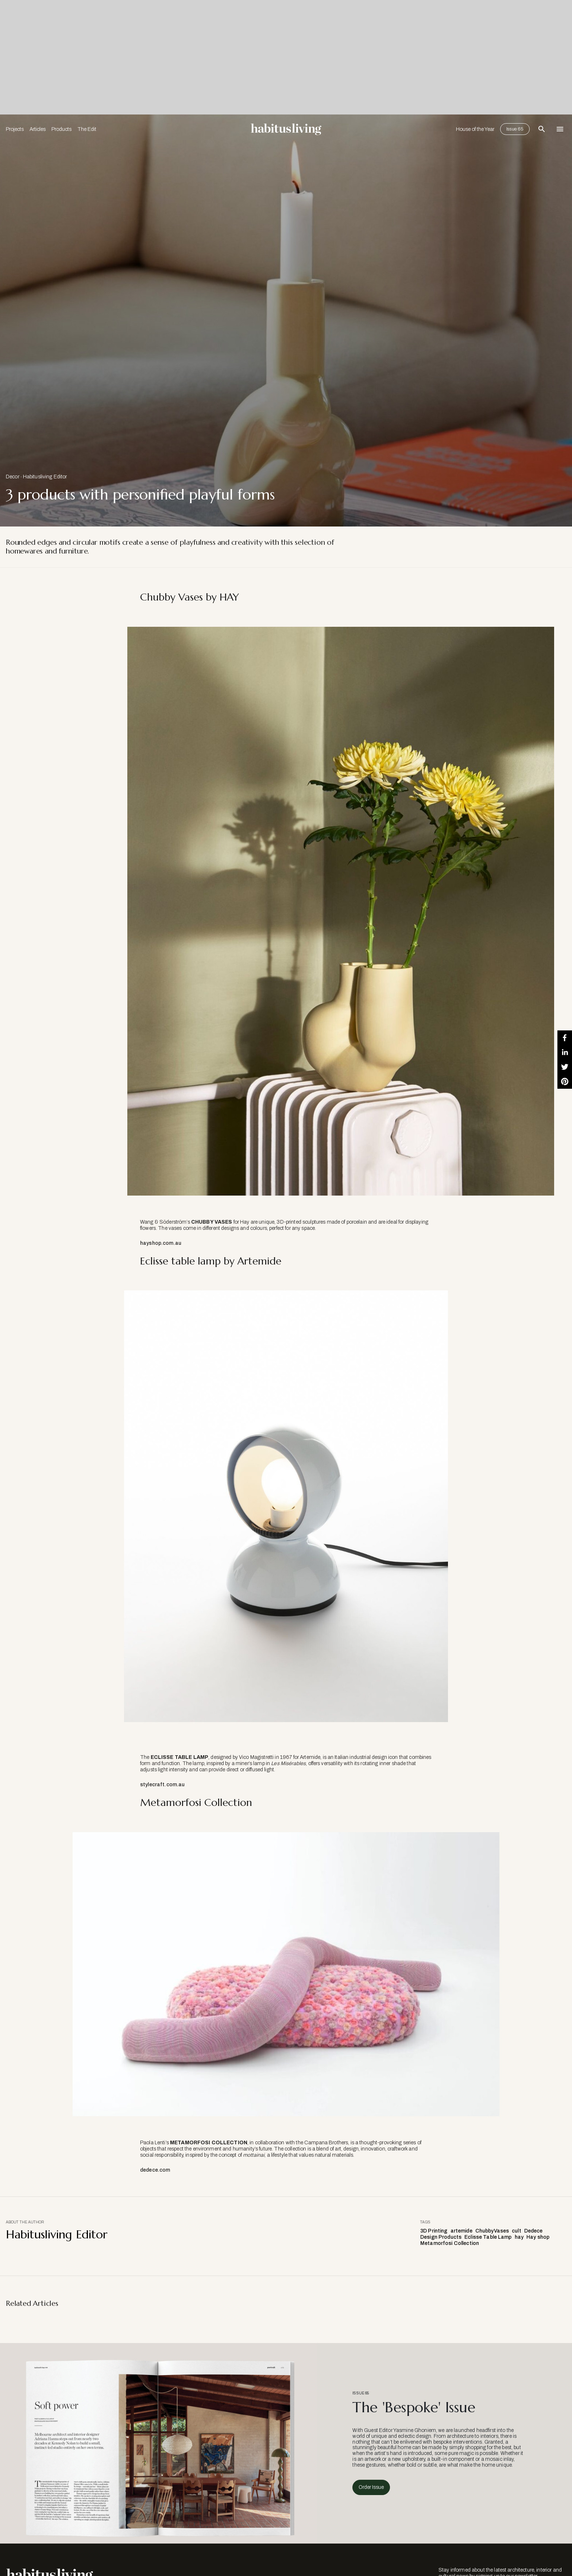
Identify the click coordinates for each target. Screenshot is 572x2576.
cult (516, 2231)
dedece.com (155, 2170)
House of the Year (475, 129)
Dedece (533, 2231)
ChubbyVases (492, 2231)
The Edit (86, 129)
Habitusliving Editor (45, 476)
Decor (12, 476)
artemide (461, 2231)
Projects (15, 129)
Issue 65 (514, 129)
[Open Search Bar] (542, 129)
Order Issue (371, 2487)
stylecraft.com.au (162, 1784)
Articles (38, 129)
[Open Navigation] (560, 129)
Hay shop (537, 2237)
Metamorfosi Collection (449, 2243)
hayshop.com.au (160, 1243)
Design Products (440, 2237)
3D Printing (434, 2231)
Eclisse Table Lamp (488, 2237)
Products (61, 129)
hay (519, 2237)
